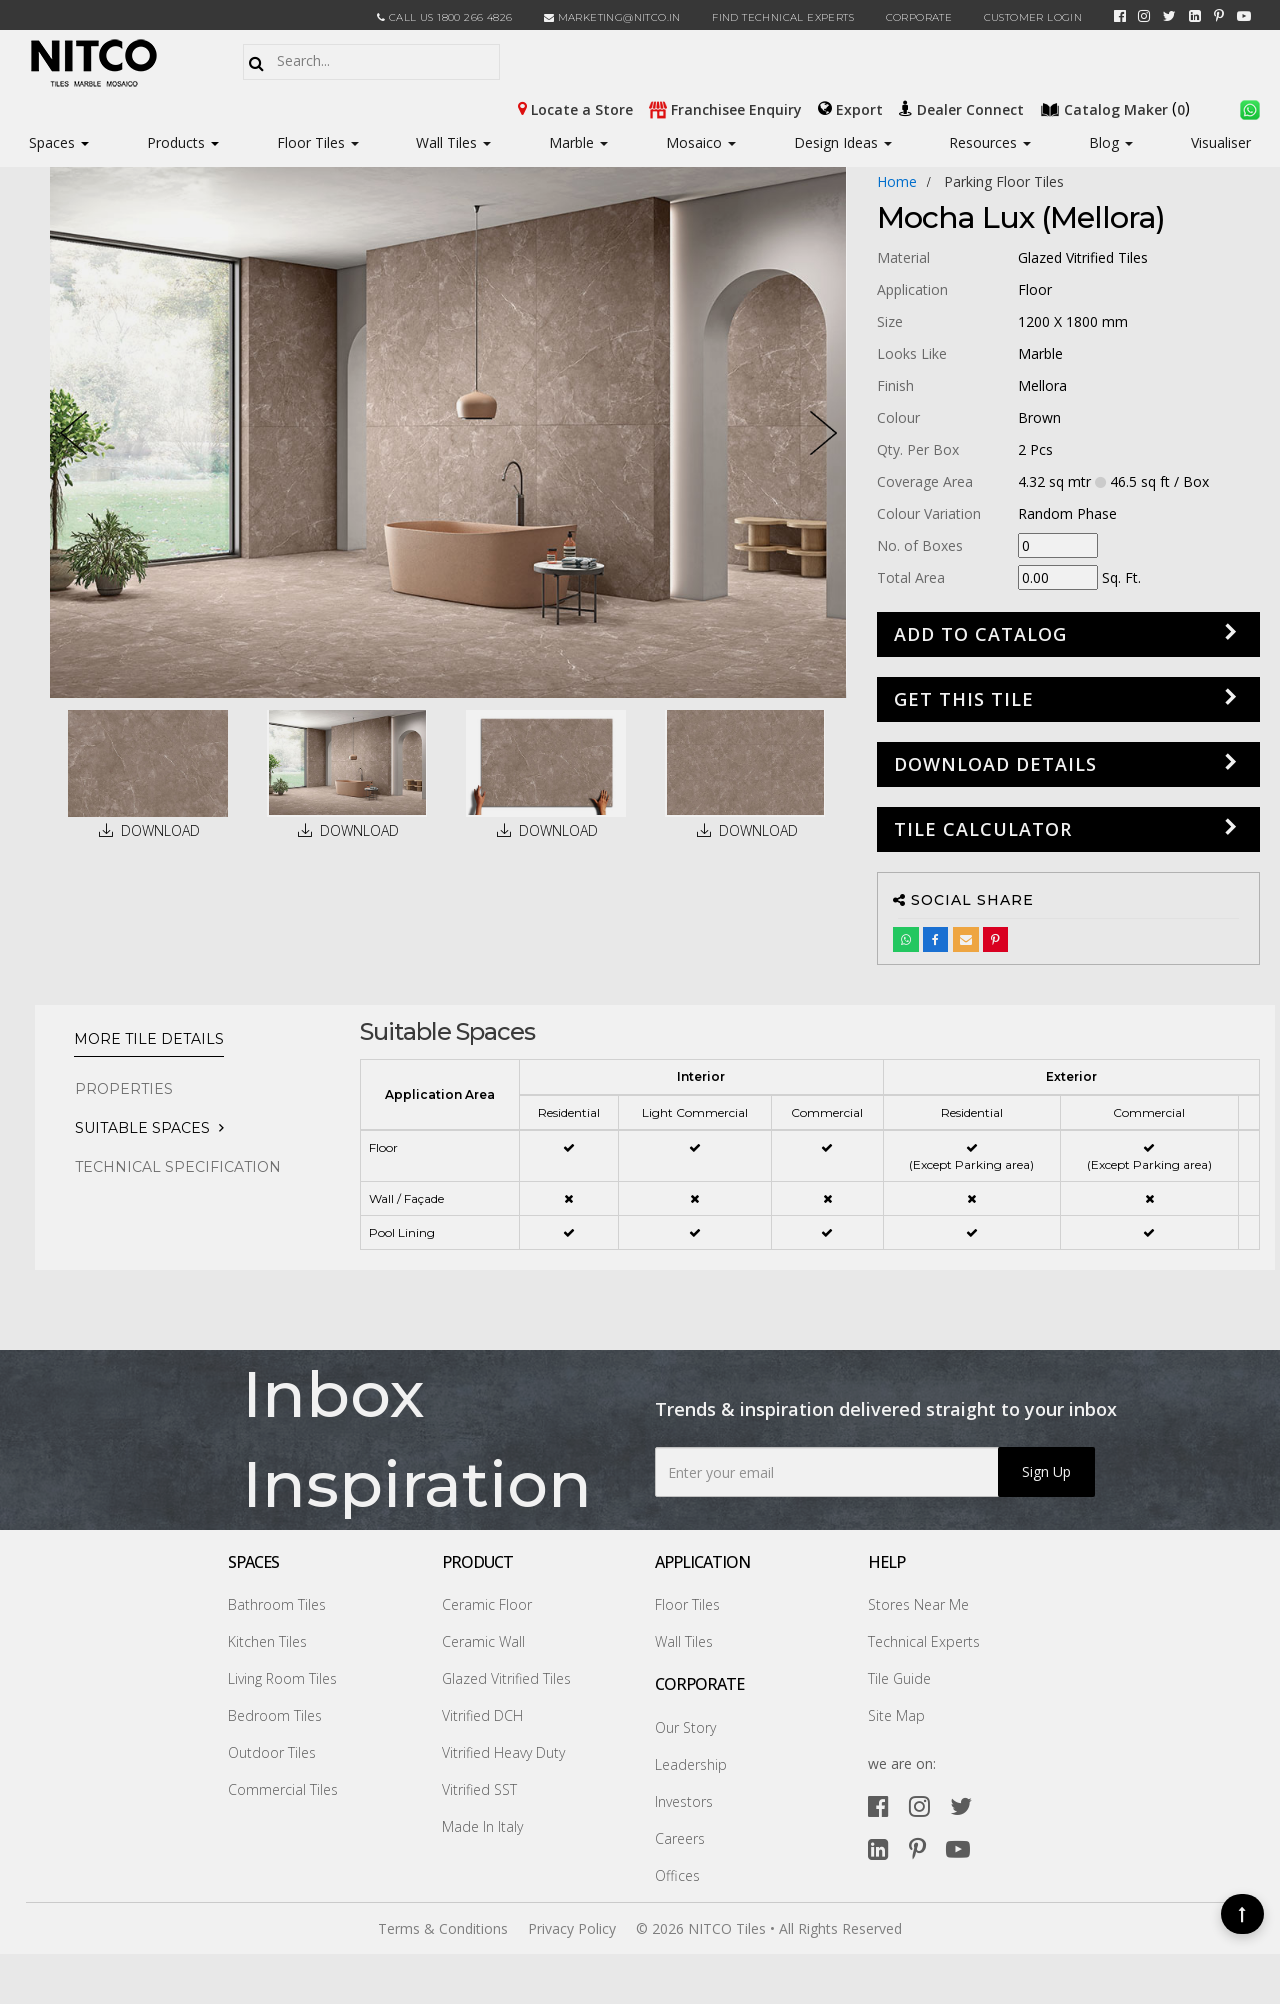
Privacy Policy (572, 1928)
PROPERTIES (124, 1089)
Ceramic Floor (487, 1604)
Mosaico (701, 142)
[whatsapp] (1250, 108)
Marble (578, 142)
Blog (1111, 142)
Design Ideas (843, 142)
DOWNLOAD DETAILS (995, 764)
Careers (680, 1838)
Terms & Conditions (443, 1928)
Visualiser (1221, 142)
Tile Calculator (983, 829)
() (1117, 108)
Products (176, 142)
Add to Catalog (980, 634)
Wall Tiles (453, 142)
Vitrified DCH (482, 1715)
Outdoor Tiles (272, 1752)
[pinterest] (1219, 16)
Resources (990, 142)
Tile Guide (899, 1678)
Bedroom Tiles (275, 1715)
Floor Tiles (318, 142)
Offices (677, 1875)
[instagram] (1144, 16)
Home (897, 181)
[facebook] (1120, 16)
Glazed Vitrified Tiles (506, 1678)
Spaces (52, 142)
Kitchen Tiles (267, 1641)
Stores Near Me (918, 1604)
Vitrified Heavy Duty (503, 1752)
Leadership (691, 1764)
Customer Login (1033, 17)
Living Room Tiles (282, 1678)
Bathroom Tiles (277, 1604)
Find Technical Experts (783, 17)
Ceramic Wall (483, 1641)
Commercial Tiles (283, 1789)
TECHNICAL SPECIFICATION (178, 1167)
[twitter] (1169, 16)
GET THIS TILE (964, 699)
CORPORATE (919, 17)
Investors (684, 1801)
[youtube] (1244, 16)
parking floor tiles (1004, 181)
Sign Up (1046, 1471)
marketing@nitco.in (612, 17)
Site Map (896, 1715)
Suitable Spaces (142, 1128)
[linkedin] (1195, 16)
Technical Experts (924, 1641)
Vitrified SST (479, 1789)
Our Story (685, 1727)
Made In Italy (482, 1826)
